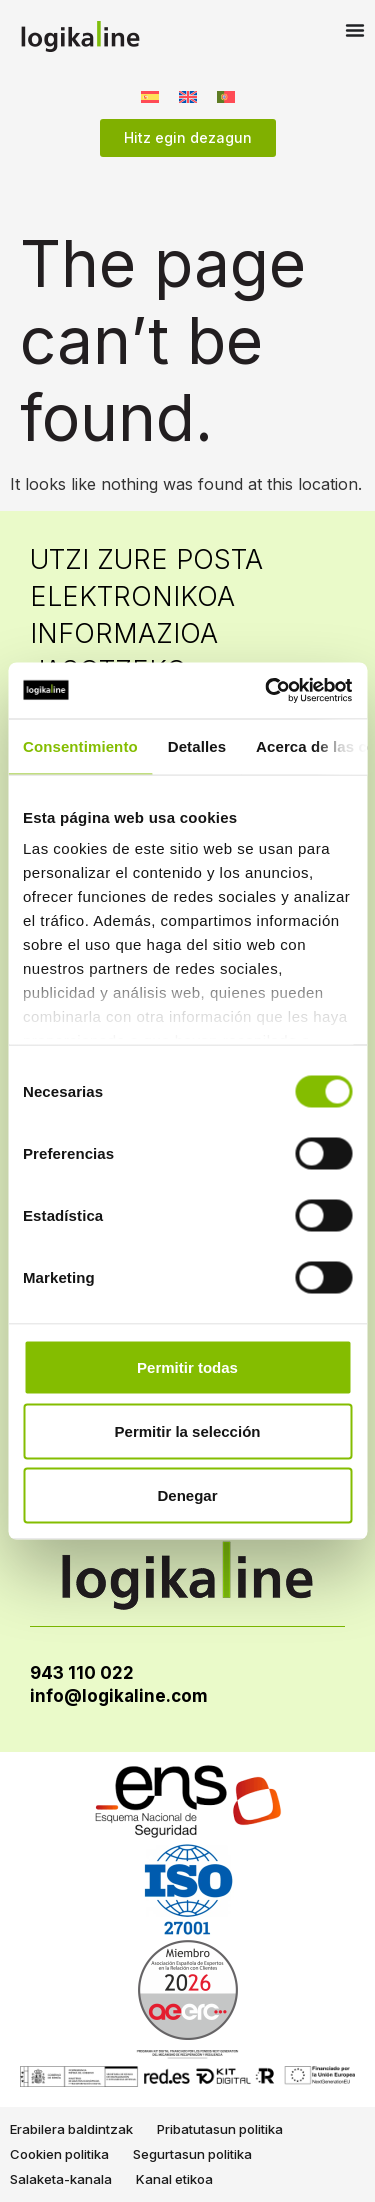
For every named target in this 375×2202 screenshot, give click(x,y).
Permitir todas (187, 1366)
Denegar (187, 1494)
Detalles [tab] (197, 745)
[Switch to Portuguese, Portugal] (226, 95)
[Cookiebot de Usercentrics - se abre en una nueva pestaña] (267, 691)
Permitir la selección (188, 1430)
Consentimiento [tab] (80, 745)
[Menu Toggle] (355, 30)
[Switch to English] (188, 95)
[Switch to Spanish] (150, 95)
